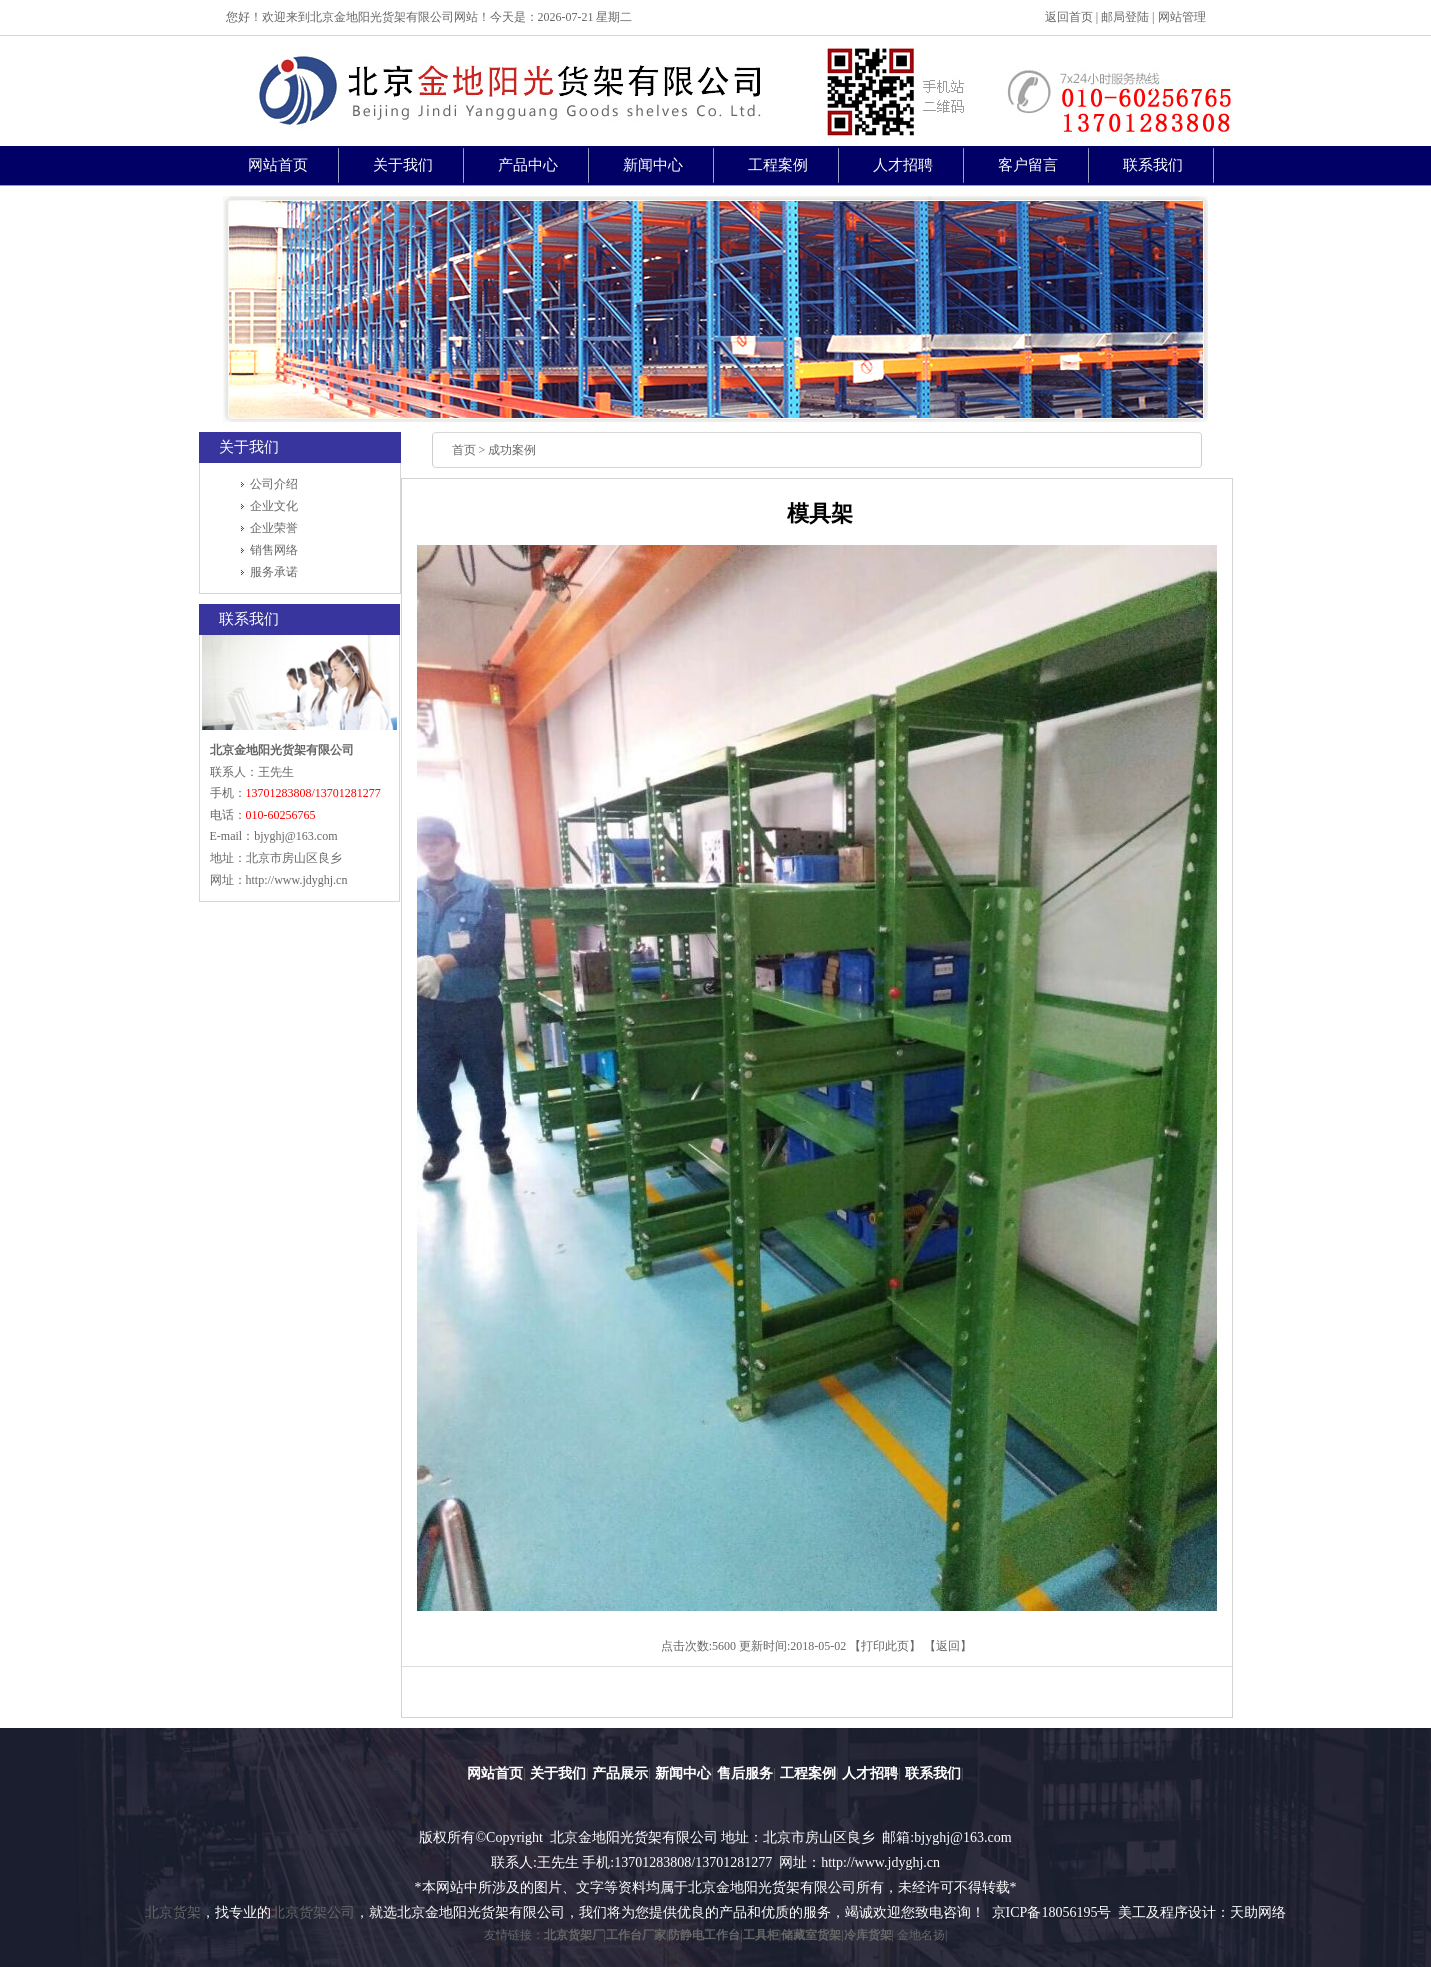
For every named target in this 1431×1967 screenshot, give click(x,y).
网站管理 (1182, 17)
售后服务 (745, 1773)
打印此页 (885, 1646)
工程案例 (778, 165)
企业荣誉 (274, 528)
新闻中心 (653, 165)
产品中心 (528, 165)
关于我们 (403, 165)
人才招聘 (903, 165)
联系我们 (1153, 165)
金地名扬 (921, 1935)
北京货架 (173, 1912)
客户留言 (1028, 165)
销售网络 (274, 550)
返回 (948, 1646)
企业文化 (274, 506)
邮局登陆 (1125, 17)
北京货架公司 (313, 1912)
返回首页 (1069, 17)
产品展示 (620, 1773)
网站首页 (278, 165)
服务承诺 (274, 572)
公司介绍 (274, 484)
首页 (464, 450)
